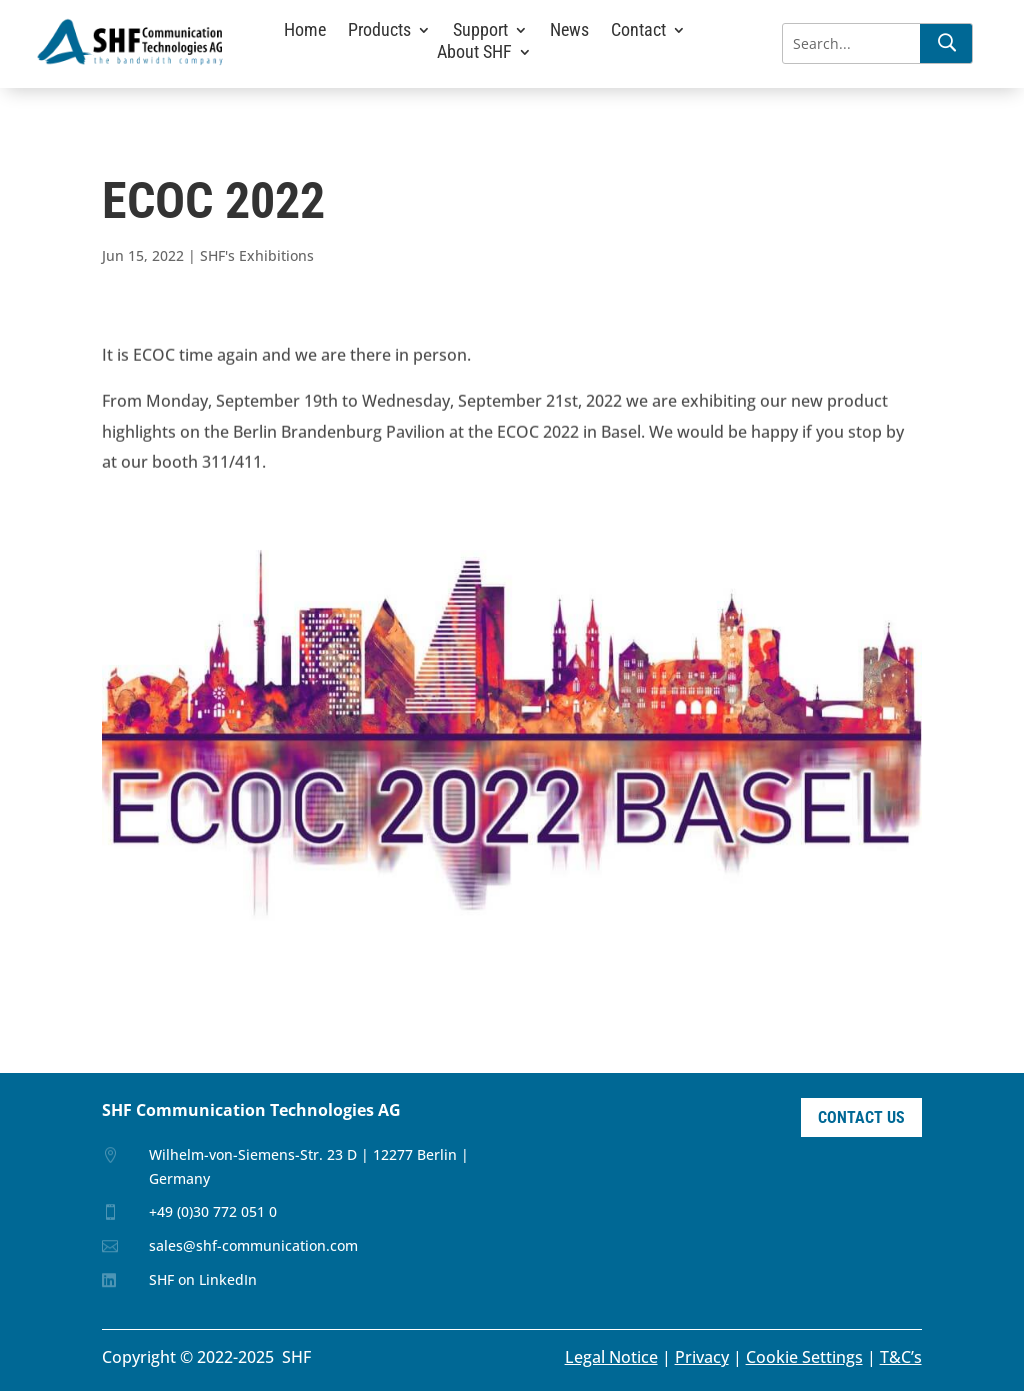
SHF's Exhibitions (257, 255)
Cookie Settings (804, 1357)
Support (480, 31)
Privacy (702, 1357)
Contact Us (861, 1117)
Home (305, 31)
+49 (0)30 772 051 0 (213, 1211)
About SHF (474, 53)
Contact (638, 31)
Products (379, 31)
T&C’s (901, 1357)
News (569, 31)
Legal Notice (611, 1357)
